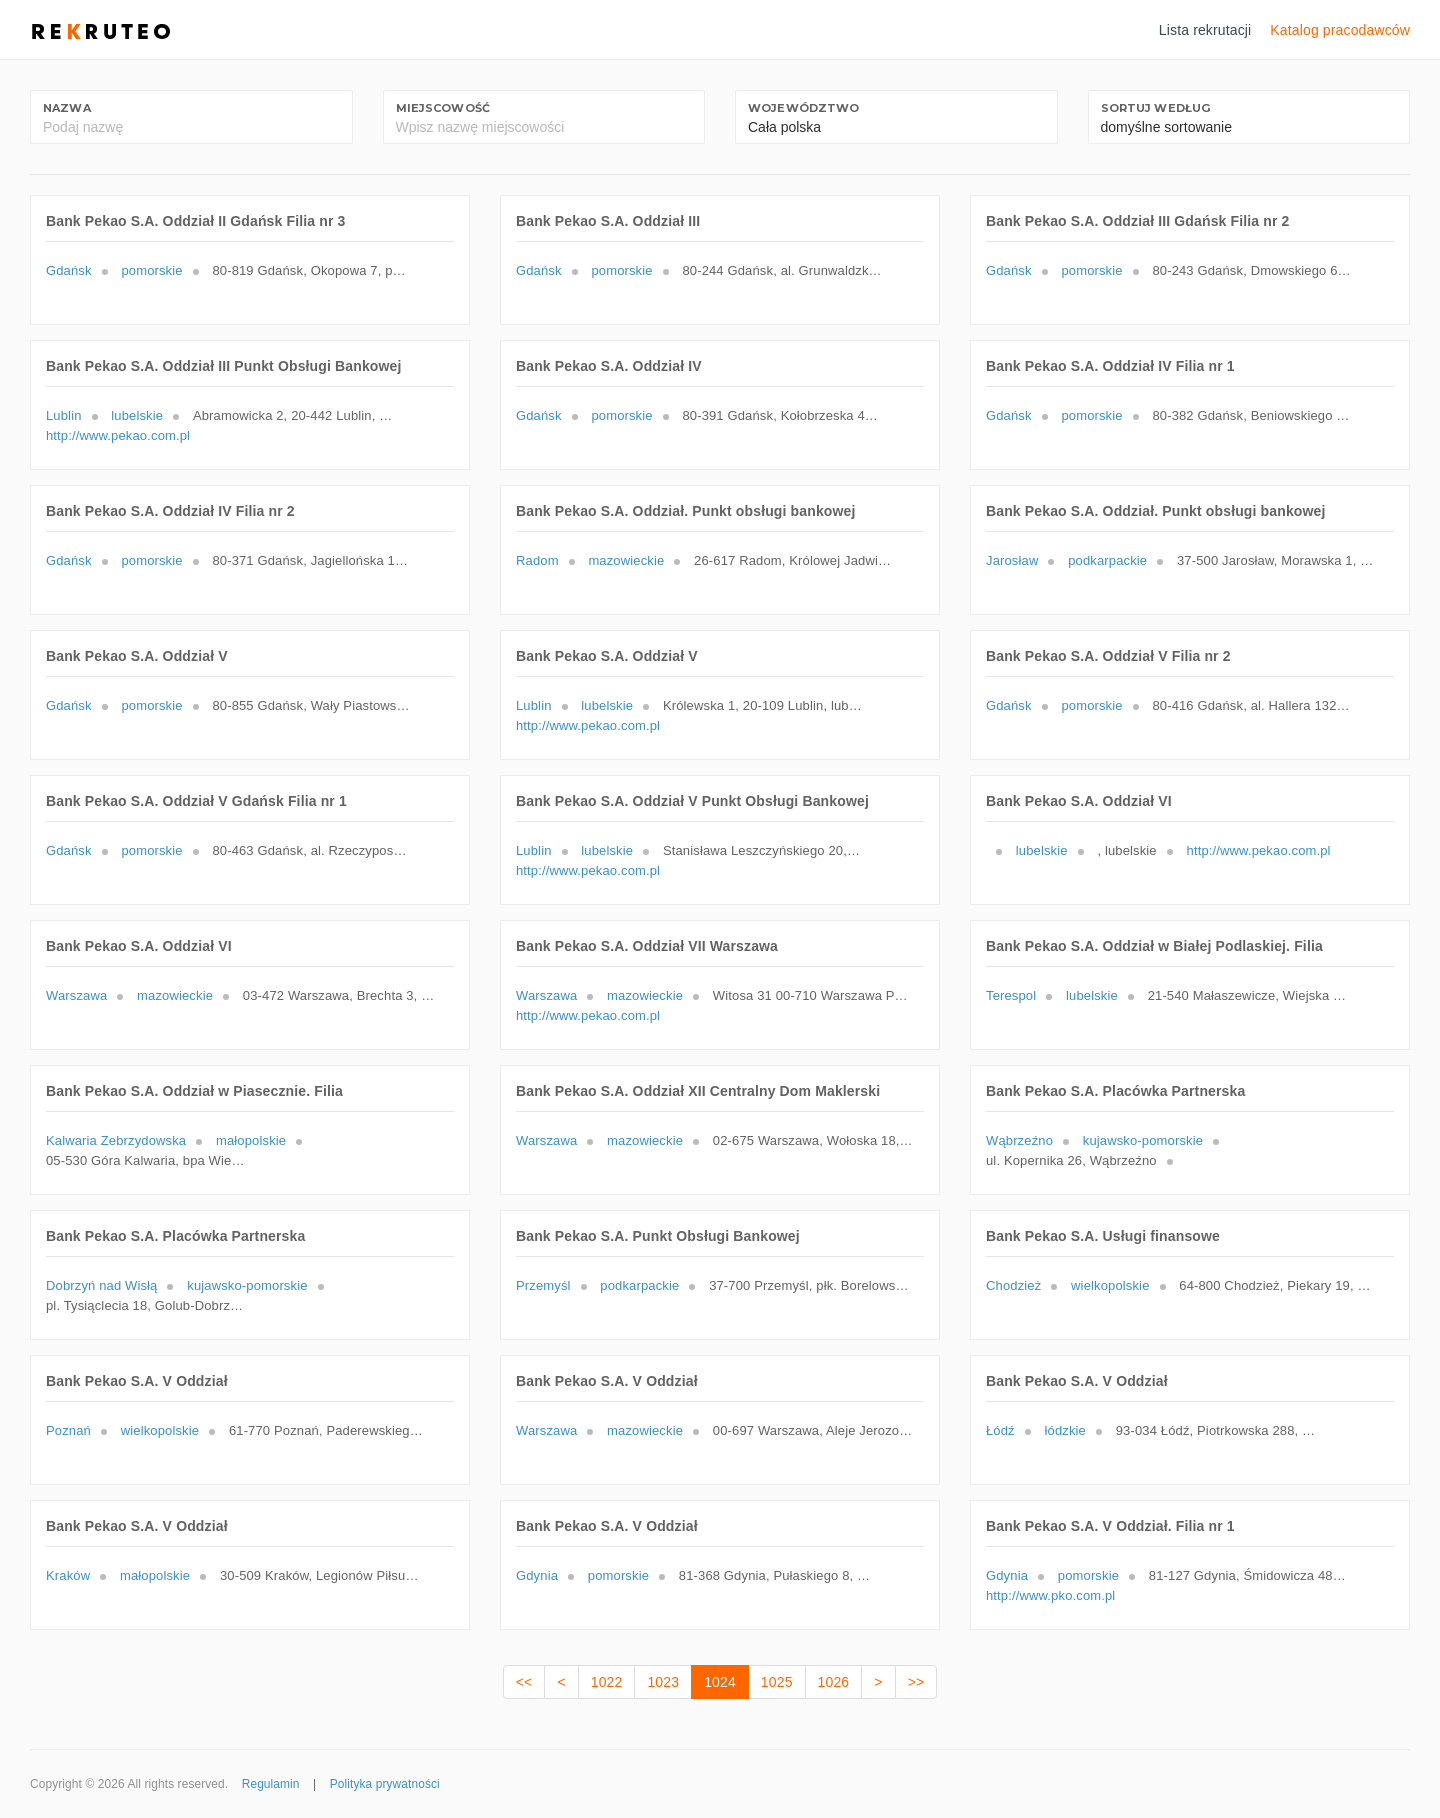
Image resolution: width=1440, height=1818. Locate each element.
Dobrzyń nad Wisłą (101, 1285)
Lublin (64, 415)
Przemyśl (543, 1285)
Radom (537, 560)
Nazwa (67, 108)
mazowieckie (626, 560)
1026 (834, 1682)
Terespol (1011, 995)
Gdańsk (69, 270)
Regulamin (271, 1784)
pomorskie (151, 270)
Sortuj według (1156, 108)
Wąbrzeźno (1019, 1140)
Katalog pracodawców (1340, 30)
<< (524, 1682)
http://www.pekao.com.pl (118, 435)
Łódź (1000, 1430)
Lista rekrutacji (1205, 30)
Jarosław (1012, 560)
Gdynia (537, 1575)
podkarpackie (1107, 560)
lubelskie (137, 415)
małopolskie (251, 1140)
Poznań (68, 1430)
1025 (777, 1682)
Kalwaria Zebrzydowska (116, 1140)
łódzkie (1065, 1430)
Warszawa (76, 995)
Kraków (68, 1575)
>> (916, 1682)
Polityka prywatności (385, 1784)
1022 (607, 1682)
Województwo (804, 108)
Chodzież (1013, 1285)
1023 (663, 1682)
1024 (720, 1682)
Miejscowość (443, 108)
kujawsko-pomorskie (1143, 1140)
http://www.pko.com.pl (1050, 1595)
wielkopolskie (1110, 1285)
